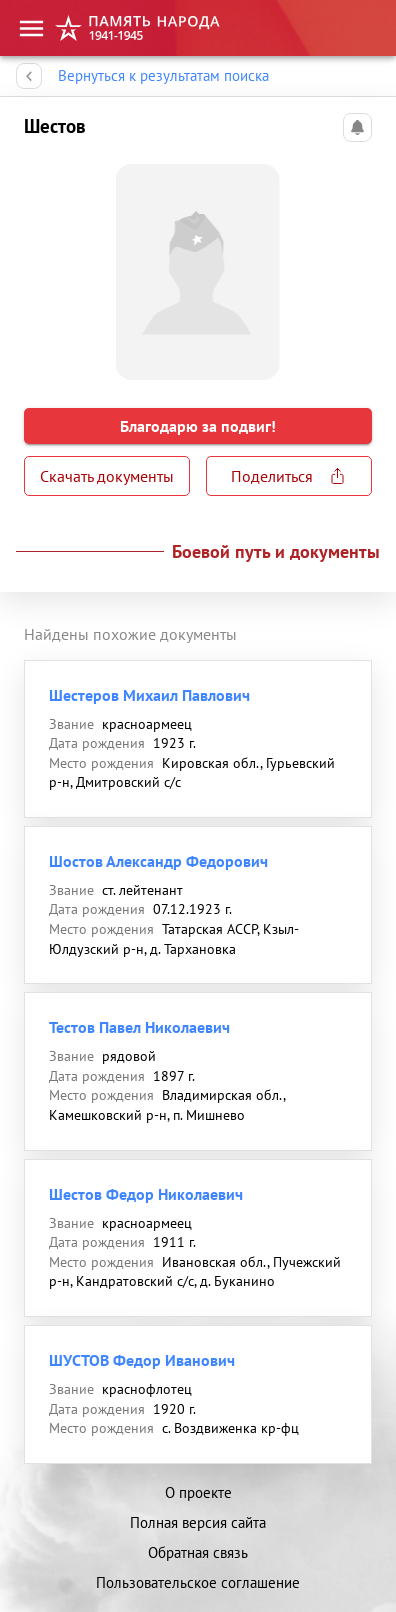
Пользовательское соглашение (198, 1582)
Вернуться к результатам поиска (163, 76)
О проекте (198, 1492)
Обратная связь (198, 1552)
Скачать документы (107, 476)
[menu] (31, 28)
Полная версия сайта (198, 1522)
